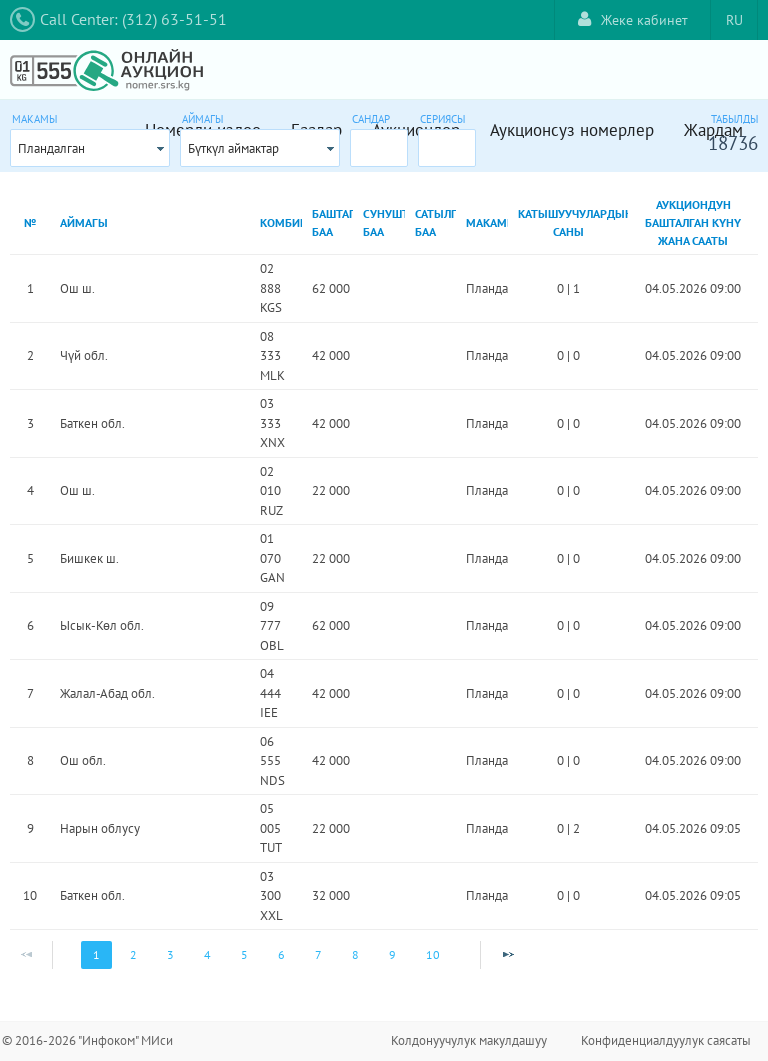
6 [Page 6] (281, 954)
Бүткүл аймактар (233, 148)
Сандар (371, 119)
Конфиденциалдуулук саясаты (666, 1040)
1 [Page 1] (96, 954)
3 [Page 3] (170, 954)
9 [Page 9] (392, 954)
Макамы (34, 119)
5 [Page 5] (244, 954)
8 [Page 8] (355, 954)
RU (734, 20)
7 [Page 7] (318, 954)
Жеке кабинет (633, 19)
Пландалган (51, 148)
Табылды (734, 119)
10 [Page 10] (433, 954)
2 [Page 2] (133, 954)
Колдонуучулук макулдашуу (469, 1040)
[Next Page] (508, 955)
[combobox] (90, 148)
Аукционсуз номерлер (572, 130)
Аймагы (202, 119)
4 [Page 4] (207, 954)
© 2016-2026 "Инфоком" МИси (87, 1040)
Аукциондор (416, 130)
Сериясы (442, 119)
